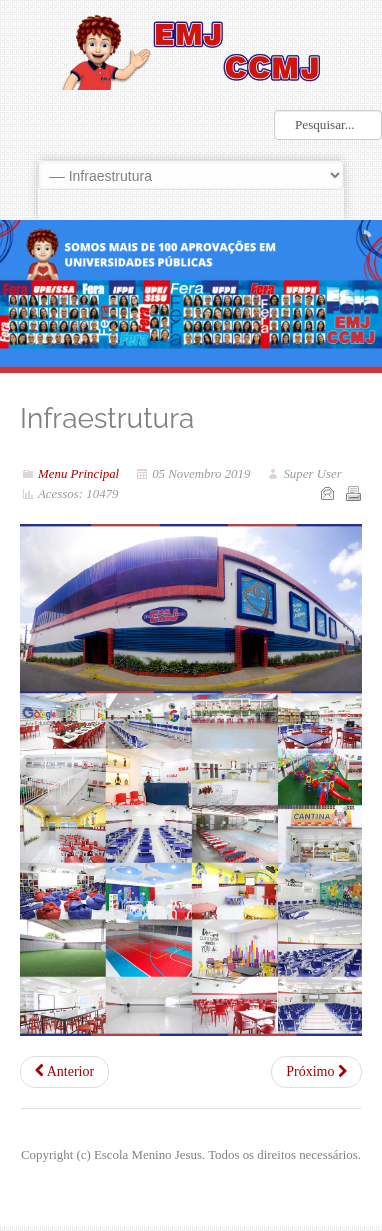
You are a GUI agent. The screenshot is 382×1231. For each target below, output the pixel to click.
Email (327, 493)
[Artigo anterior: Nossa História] (64, 1072)
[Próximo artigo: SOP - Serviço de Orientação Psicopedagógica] (316, 1072)
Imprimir (353, 493)
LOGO (191, 50)
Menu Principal (78, 474)
